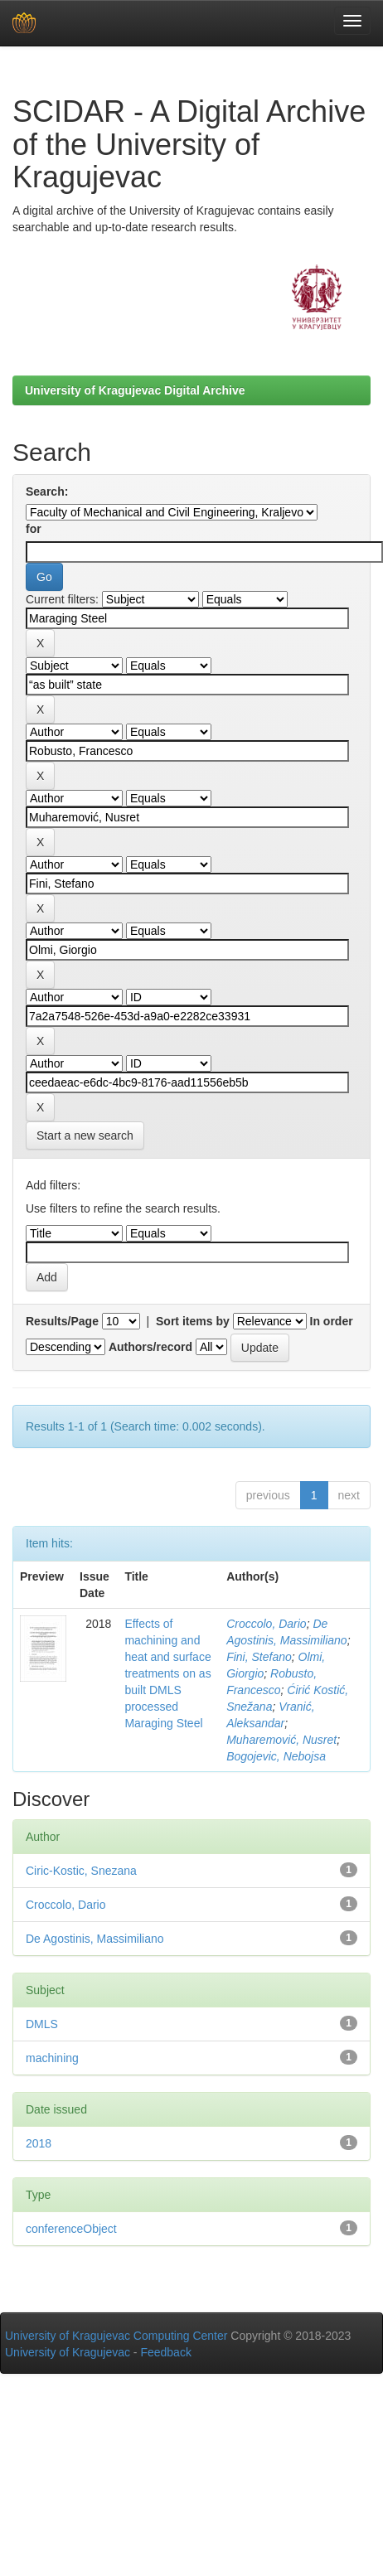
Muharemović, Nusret (281, 1739)
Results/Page (62, 1321)
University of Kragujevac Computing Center (116, 2335)
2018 (38, 2143)
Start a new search (84, 1135)
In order (331, 1321)
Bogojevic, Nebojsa (276, 1756)
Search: (47, 491)
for (33, 528)
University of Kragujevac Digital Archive (135, 390)
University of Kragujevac (67, 2352)
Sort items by (193, 1321)
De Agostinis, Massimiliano (95, 1938)
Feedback (165, 2352)
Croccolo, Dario (266, 1623)
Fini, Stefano (259, 1656)
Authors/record (150, 1346)
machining (52, 2058)
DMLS (42, 2024)
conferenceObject (71, 2228)
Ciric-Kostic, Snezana (81, 1870)
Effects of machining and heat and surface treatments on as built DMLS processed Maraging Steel (167, 1673)
